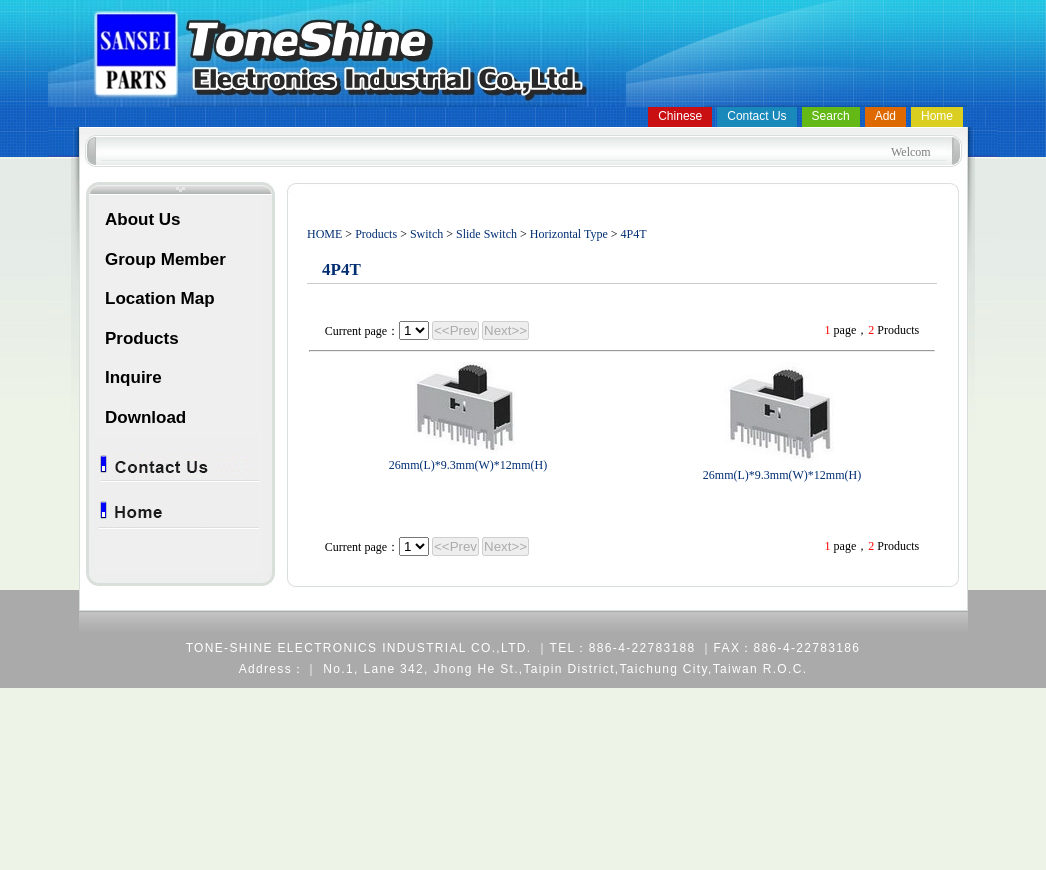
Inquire (133, 377)
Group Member (165, 259)
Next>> (505, 330)
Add (885, 116)
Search (831, 116)
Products (142, 338)
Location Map (160, 298)
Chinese (680, 116)
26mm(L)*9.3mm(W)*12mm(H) (468, 465)
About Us (143, 219)
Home (937, 116)
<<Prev (455, 330)
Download (145, 417)
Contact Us (756, 116)
